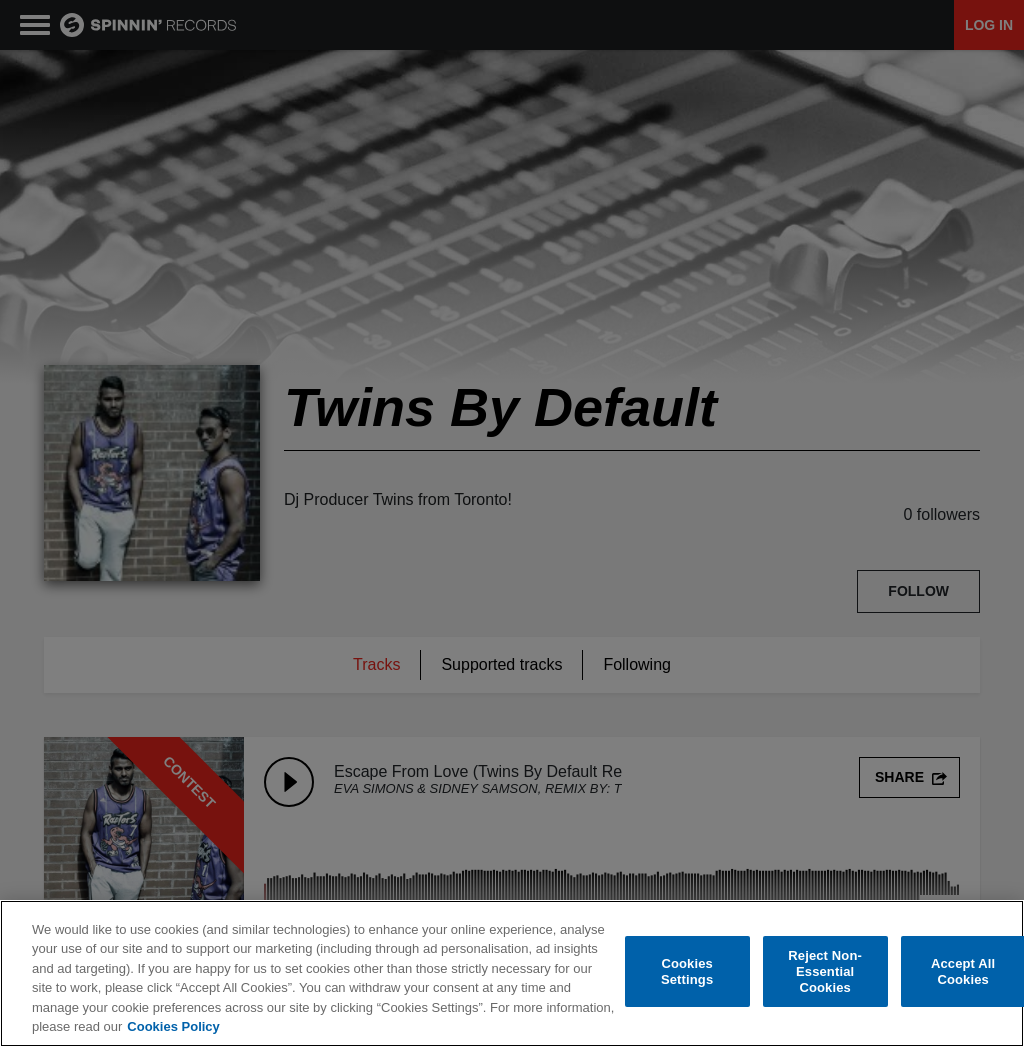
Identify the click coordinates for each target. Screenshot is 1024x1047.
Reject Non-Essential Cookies (825, 972)
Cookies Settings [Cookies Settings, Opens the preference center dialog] (687, 971)
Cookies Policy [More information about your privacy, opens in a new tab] (173, 1026)
